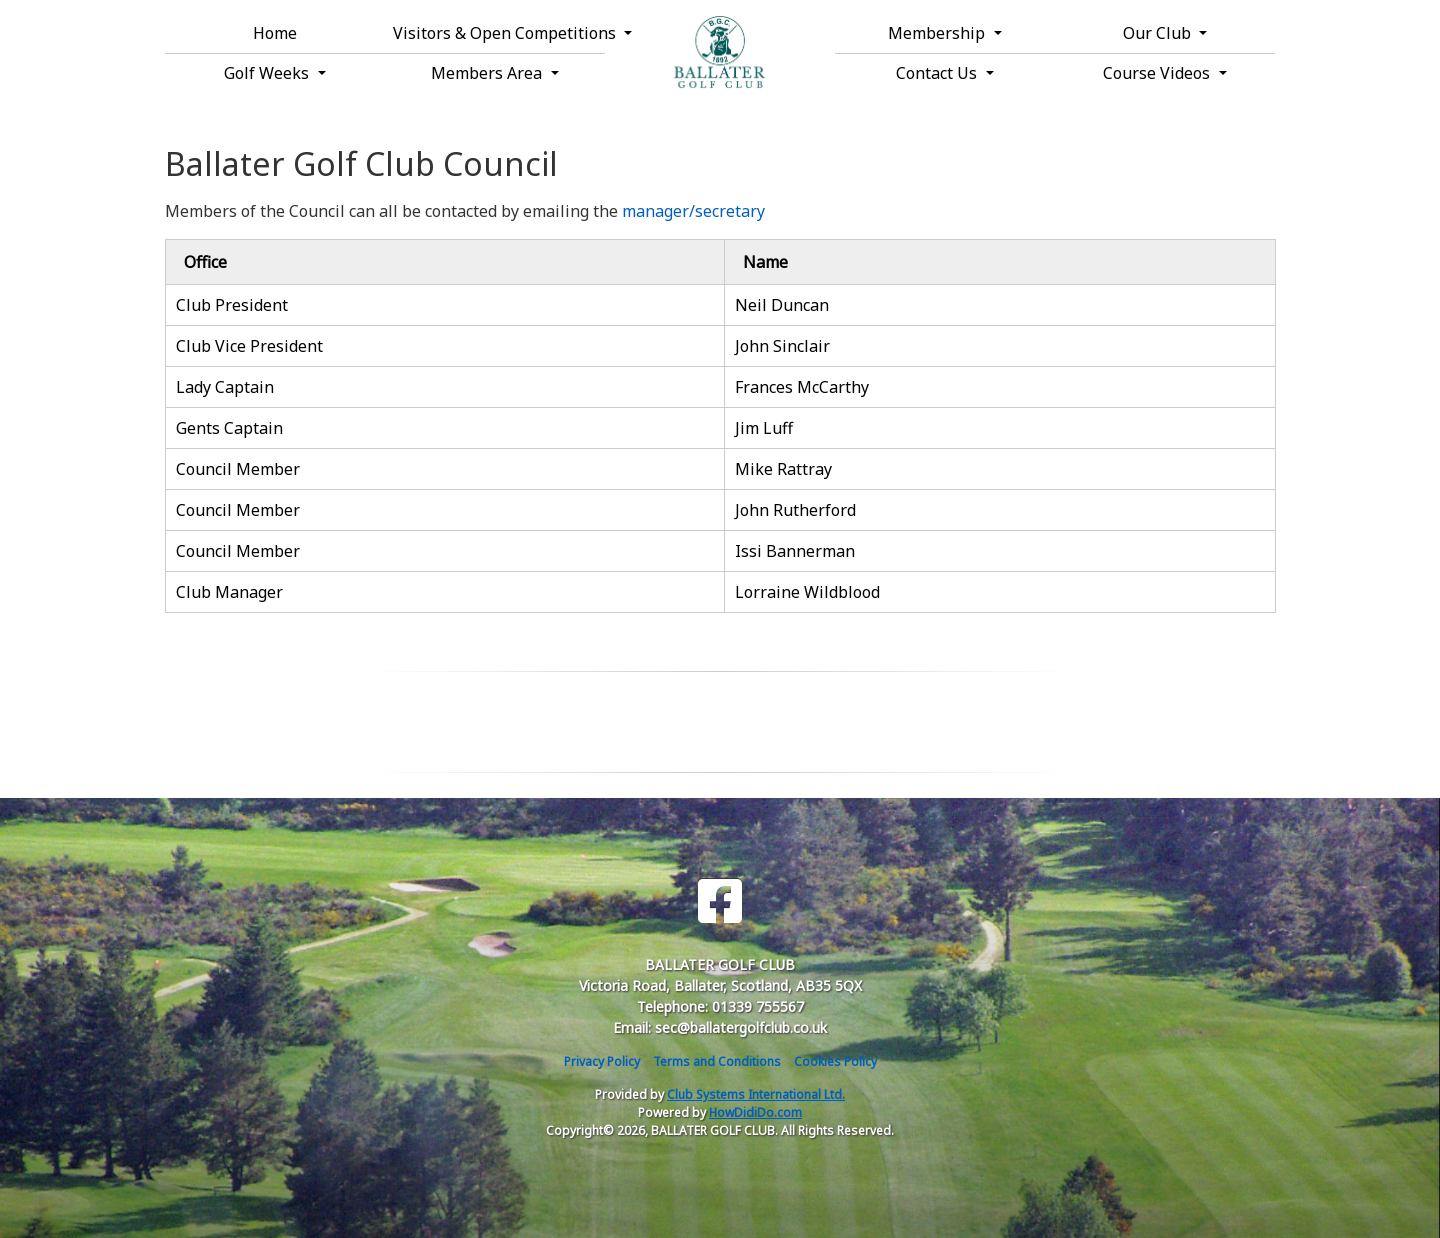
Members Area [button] (488, 73)
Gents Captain (229, 428)
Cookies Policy (835, 1061)
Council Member (238, 469)
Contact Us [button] (938, 73)
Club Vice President (249, 346)
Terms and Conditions (717, 1061)
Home (275, 33)
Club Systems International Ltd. (756, 1094)
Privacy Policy (602, 1061)
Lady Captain (225, 387)
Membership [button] (938, 33)
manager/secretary (693, 211)
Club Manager (229, 592)
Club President (232, 305)
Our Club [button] (1159, 33)
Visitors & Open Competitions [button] (499, 33)
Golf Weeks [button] (268, 73)
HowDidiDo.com (755, 1112)
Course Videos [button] (1158, 73)
